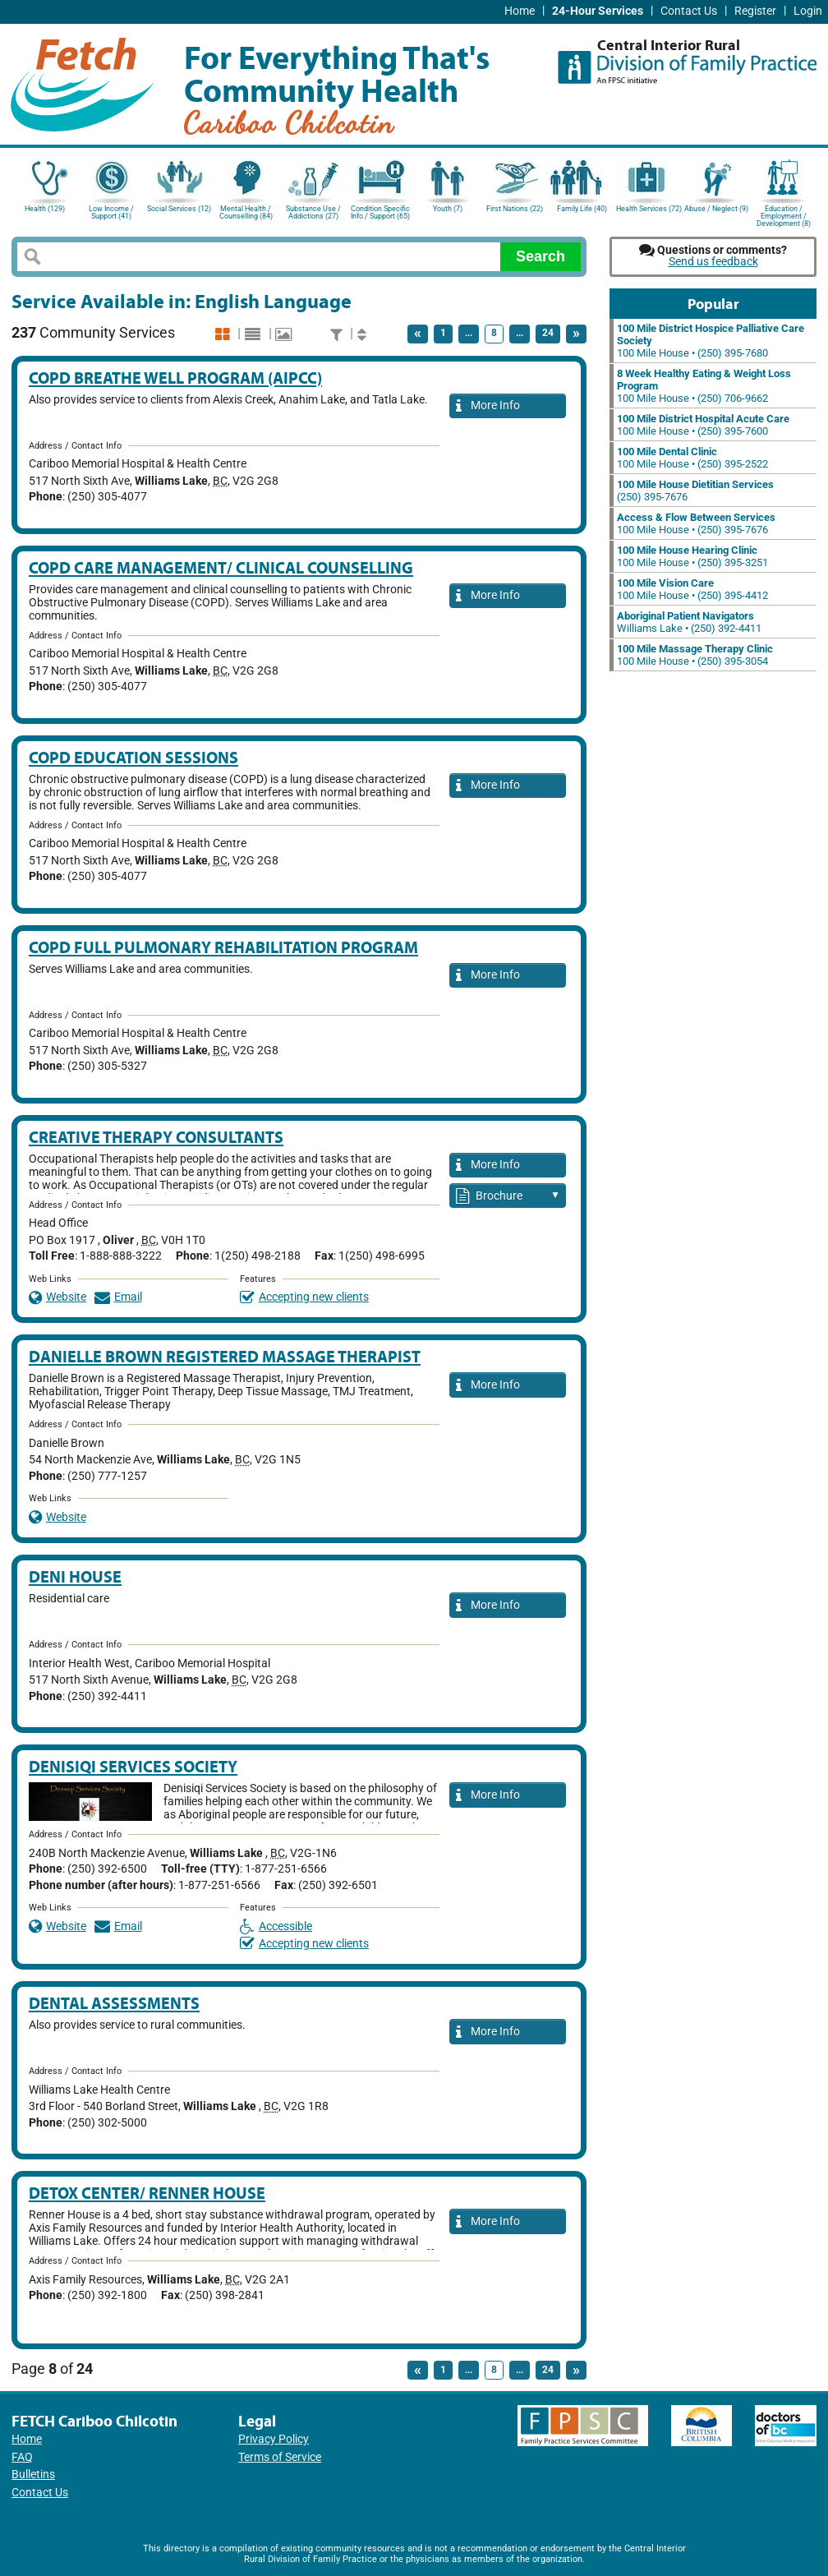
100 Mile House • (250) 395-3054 (695, 655)
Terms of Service (279, 2457)
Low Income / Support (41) (111, 212)
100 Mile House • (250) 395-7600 (703, 424)
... (468, 333)
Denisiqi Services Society (133, 1766)
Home (519, 11)
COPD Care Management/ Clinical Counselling (221, 567)
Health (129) (45, 209)
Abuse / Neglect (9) (716, 209)
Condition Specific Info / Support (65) (380, 212)
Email (118, 1297)
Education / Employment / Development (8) (784, 215)
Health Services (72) (649, 209)
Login (808, 11)
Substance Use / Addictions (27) (313, 212)
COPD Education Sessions (133, 757)
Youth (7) (447, 209)
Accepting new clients (304, 1297)
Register (755, 11)
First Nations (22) (514, 209)
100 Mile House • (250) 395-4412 (692, 589)
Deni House (75, 1576)
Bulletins (33, 2475)
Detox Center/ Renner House (147, 2192)
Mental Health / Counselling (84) (246, 212)
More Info (488, 406)
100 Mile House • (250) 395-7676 (696, 523)
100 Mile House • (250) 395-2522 (692, 457)
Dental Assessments (114, 2003)
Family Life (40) (582, 209)
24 (548, 333)
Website (57, 1297)
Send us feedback (713, 262)
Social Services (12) (179, 209)
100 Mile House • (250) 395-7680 (710, 340)
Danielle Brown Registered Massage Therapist (225, 1356)
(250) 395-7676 (695, 490)
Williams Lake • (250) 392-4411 (689, 622)
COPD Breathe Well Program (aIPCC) (175, 377)
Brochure (508, 1197)
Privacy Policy (273, 2439)
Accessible (276, 1926)
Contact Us (688, 11)
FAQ (22, 2457)
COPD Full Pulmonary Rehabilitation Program (223, 947)
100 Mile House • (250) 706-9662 (704, 385)
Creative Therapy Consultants (156, 1137)
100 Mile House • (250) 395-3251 (692, 556)
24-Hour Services (597, 11)
